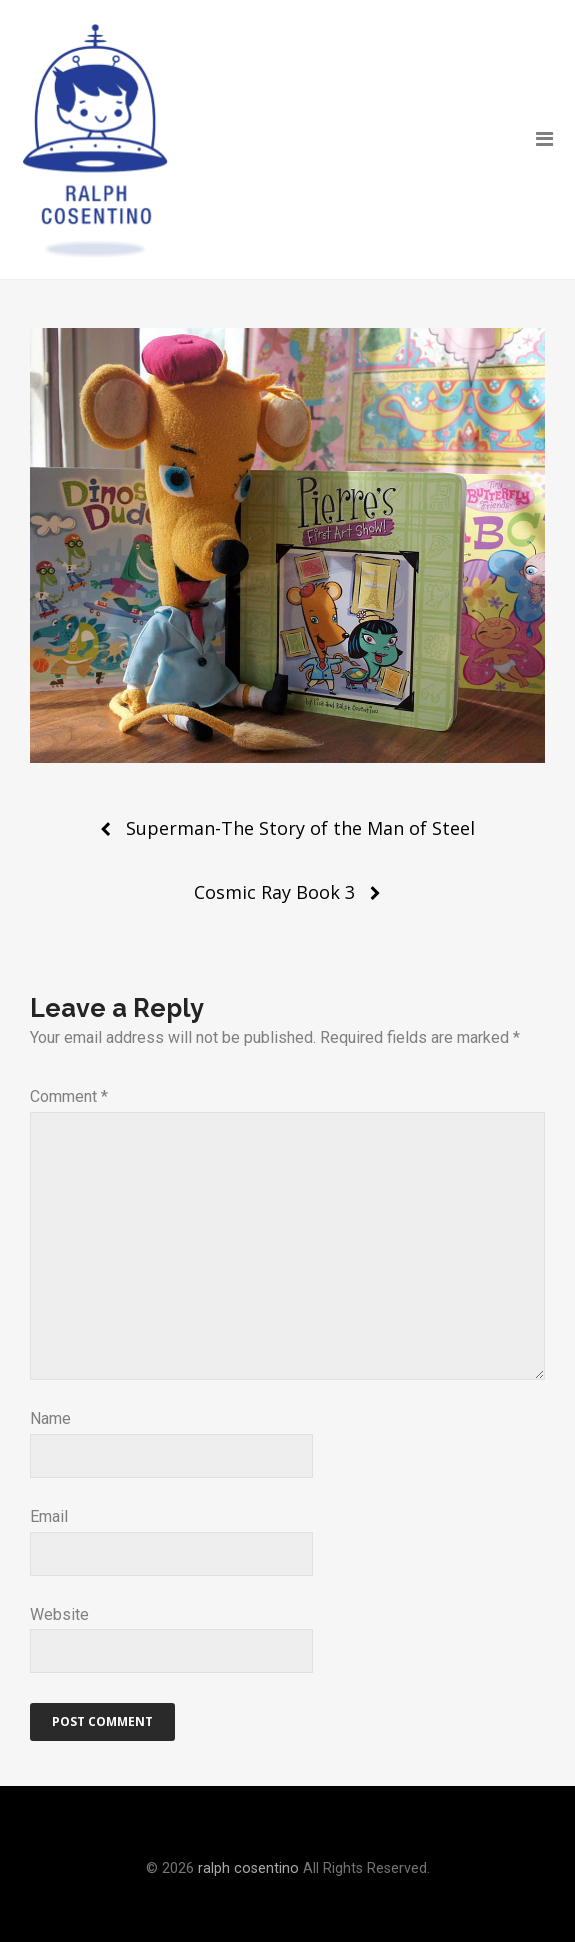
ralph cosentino (248, 1868)
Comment (69, 1096)
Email (49, 1516)
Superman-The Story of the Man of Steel (300, 828)
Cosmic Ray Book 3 (274, 892)
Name (50, 1418)
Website (59, 1614)
